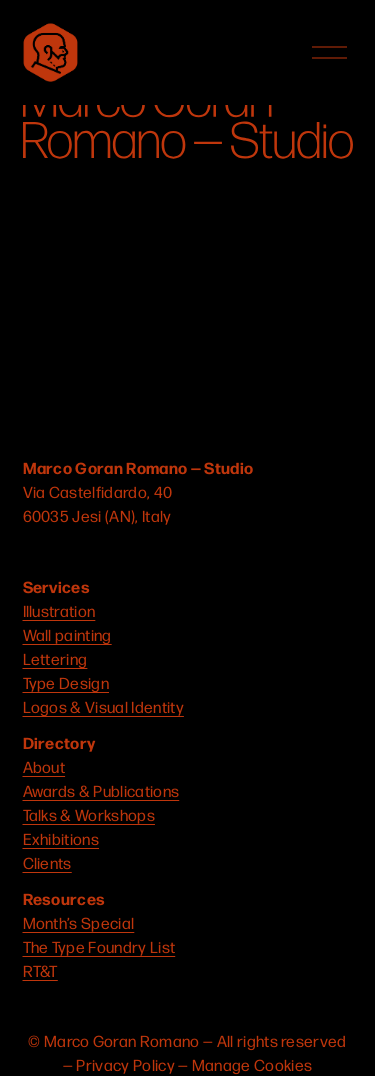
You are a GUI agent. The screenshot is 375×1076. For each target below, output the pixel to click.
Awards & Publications (101, 790)
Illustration (59, 610)
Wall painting (67, 634)
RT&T (40, 970)
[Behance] (187, 551)
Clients (47, 862)
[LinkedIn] (149, 551)
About (44, 766)
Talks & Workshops (89, 814)
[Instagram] (35, 551)
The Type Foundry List (99, 946)
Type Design (66, 682)
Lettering (55, 658)
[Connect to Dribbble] (111, 551)
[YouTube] (73, 551)
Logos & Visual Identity (103, 706)
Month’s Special (79, 922)
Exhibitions (61, 838)
